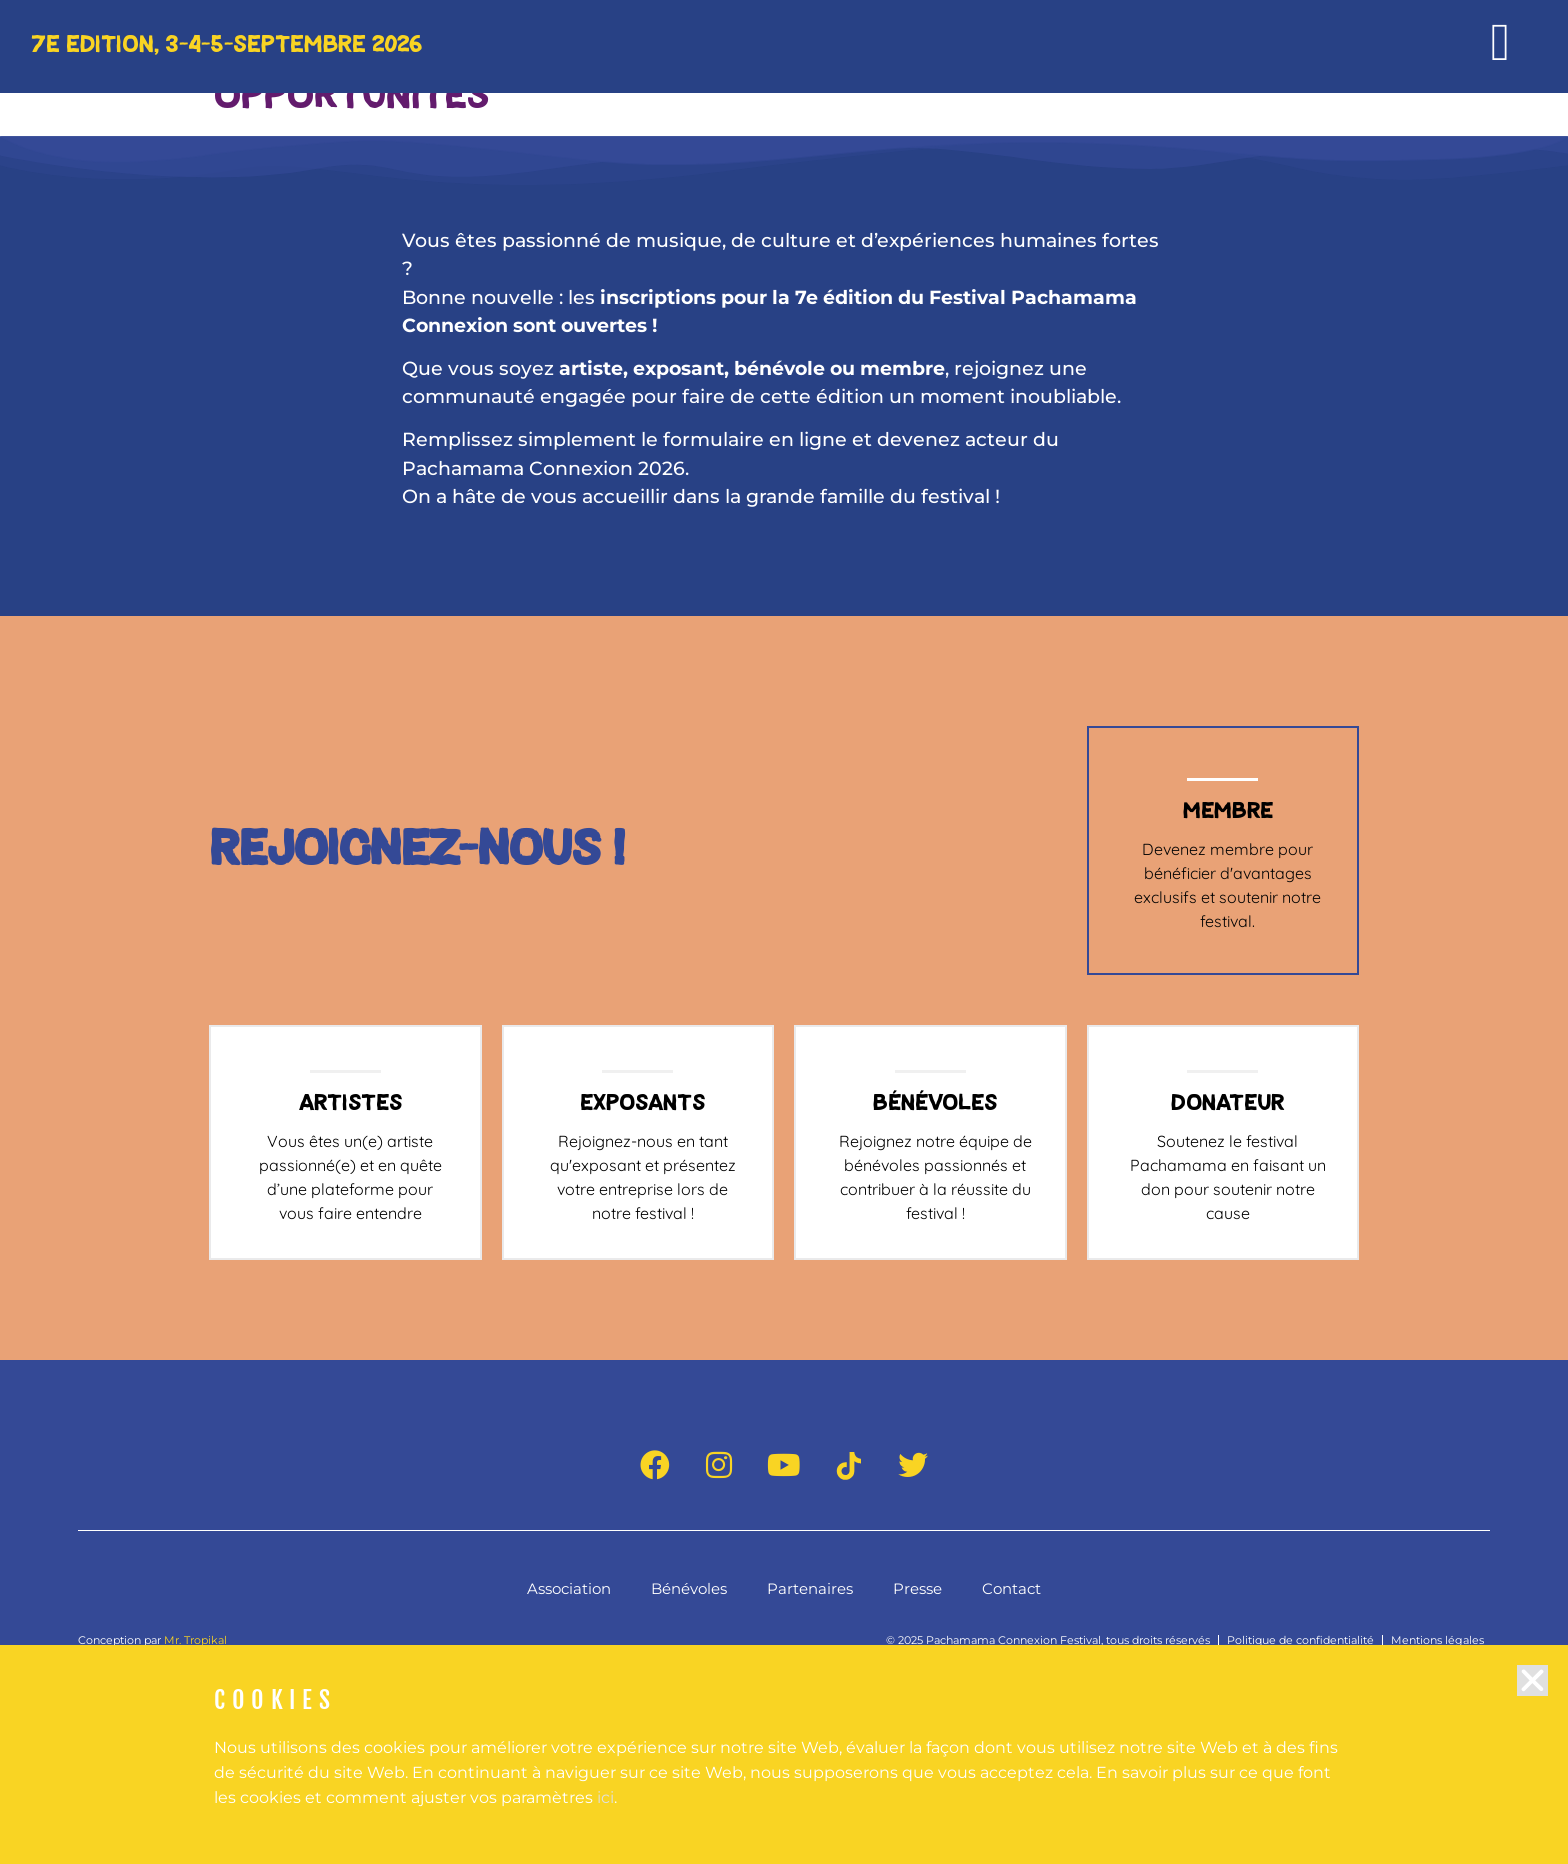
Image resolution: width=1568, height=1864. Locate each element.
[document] (784, 932)
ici (605, 1811)
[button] (1532, 1694)
